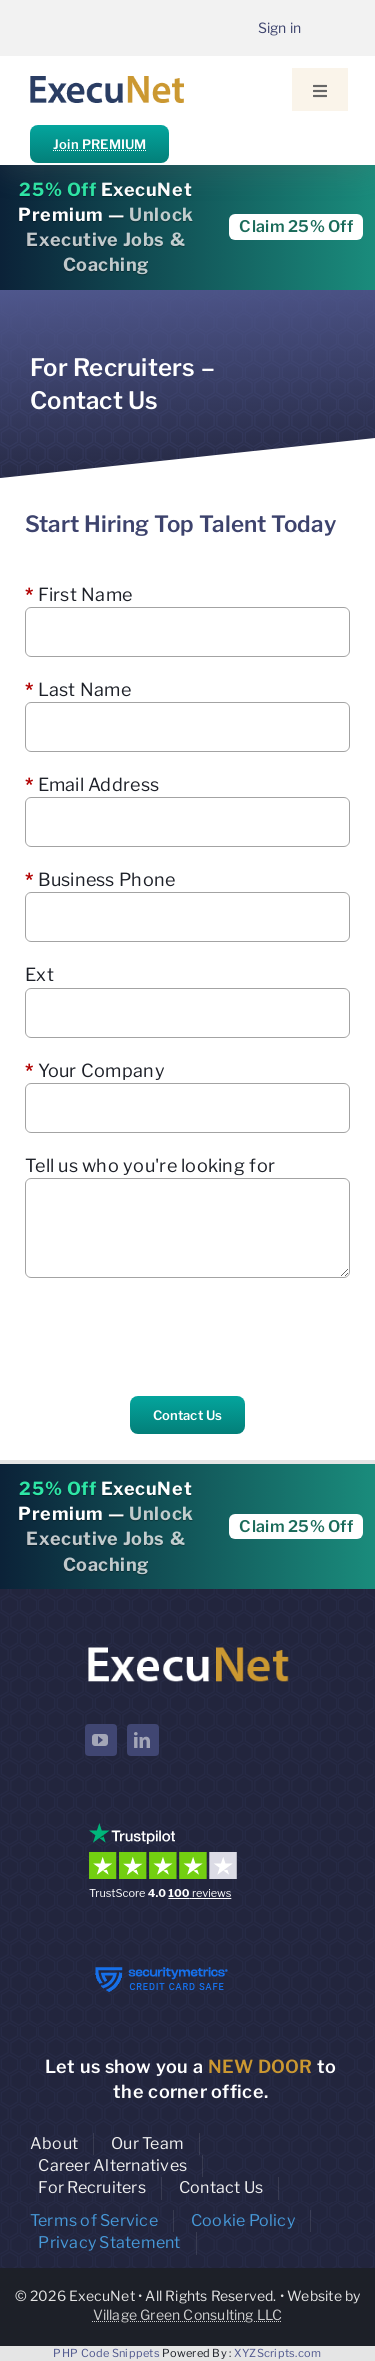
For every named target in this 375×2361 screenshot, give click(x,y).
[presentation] (177, 1337)
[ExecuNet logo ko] (188, 1647)
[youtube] (101, 1740)
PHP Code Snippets (106, 2353)
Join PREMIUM (99, 144)
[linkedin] (143, 1740)
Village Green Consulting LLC (188, 2314)
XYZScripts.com (278, 2353)
